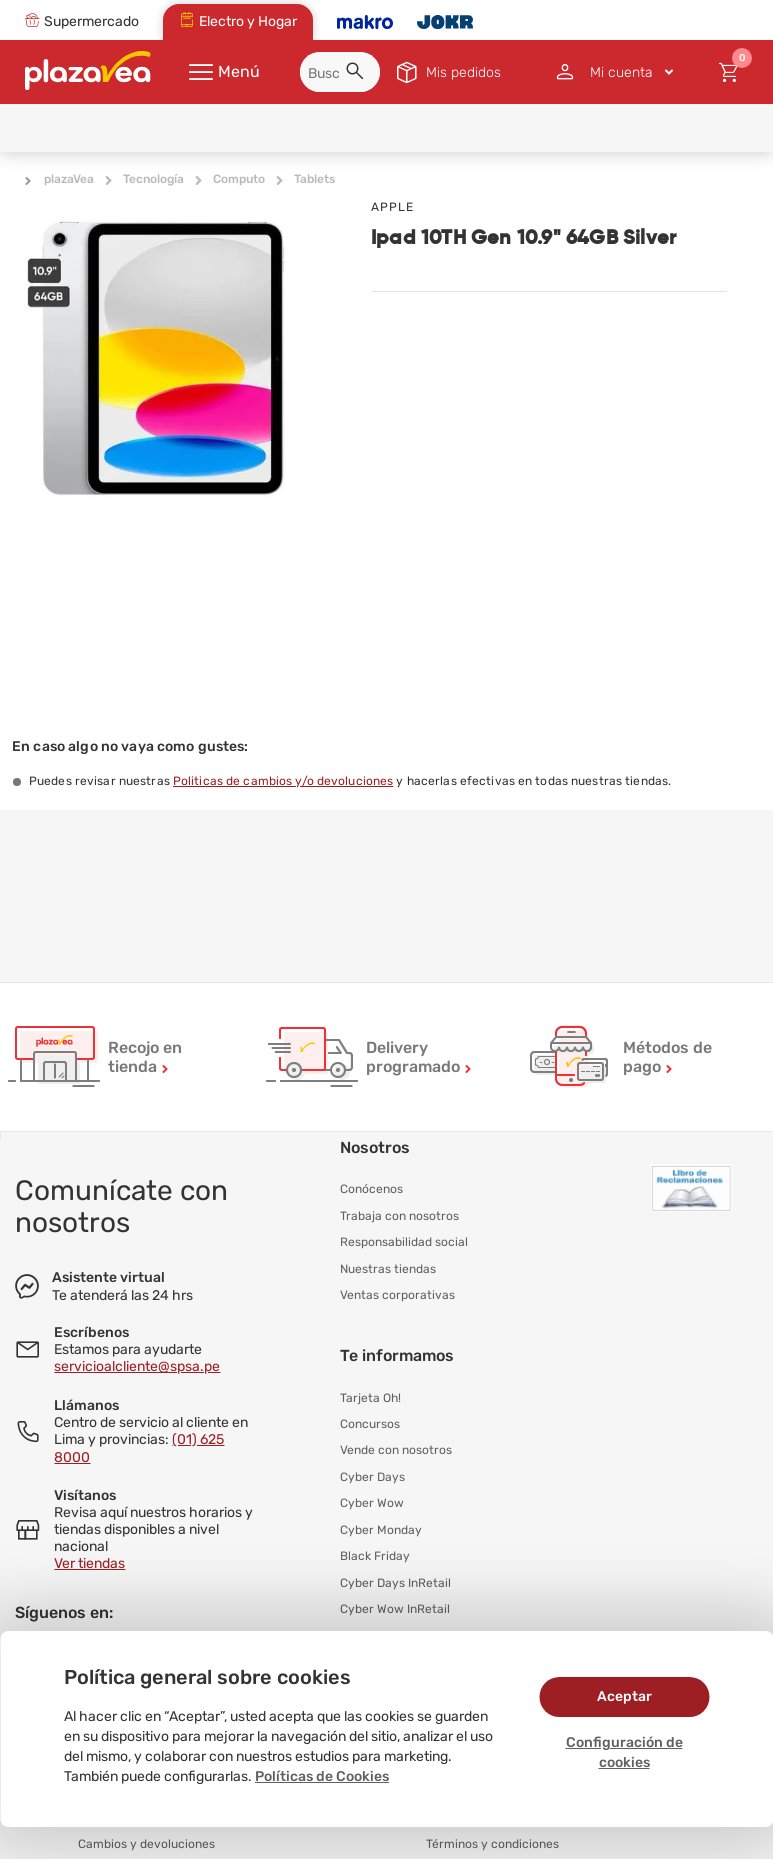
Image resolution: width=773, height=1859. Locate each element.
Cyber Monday (381, 1525)
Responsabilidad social (404, 1241)
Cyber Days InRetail (395, 1577)
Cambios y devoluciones (146, 1835)
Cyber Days (372, 1473)
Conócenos (371, 1189)
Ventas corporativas (397, 1293)
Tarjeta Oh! (370, 1395)
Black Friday (375, 1551)
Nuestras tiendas (388, 1267)
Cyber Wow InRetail (395, 1603)
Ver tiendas (89, 1563)
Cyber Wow (372, 1499)
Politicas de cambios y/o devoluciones (283, 781)
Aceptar (624, 1696)
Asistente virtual (108, 1277)
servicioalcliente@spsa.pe (137, 1366)
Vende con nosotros (396, 1447)
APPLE (392, 207)
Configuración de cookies (624, 1752)
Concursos (370, 1421)
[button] (358, 74)
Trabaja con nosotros (399, 1215)
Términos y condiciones (492, 1835)
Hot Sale (364, 1629)
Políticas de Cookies (322, 1776)
